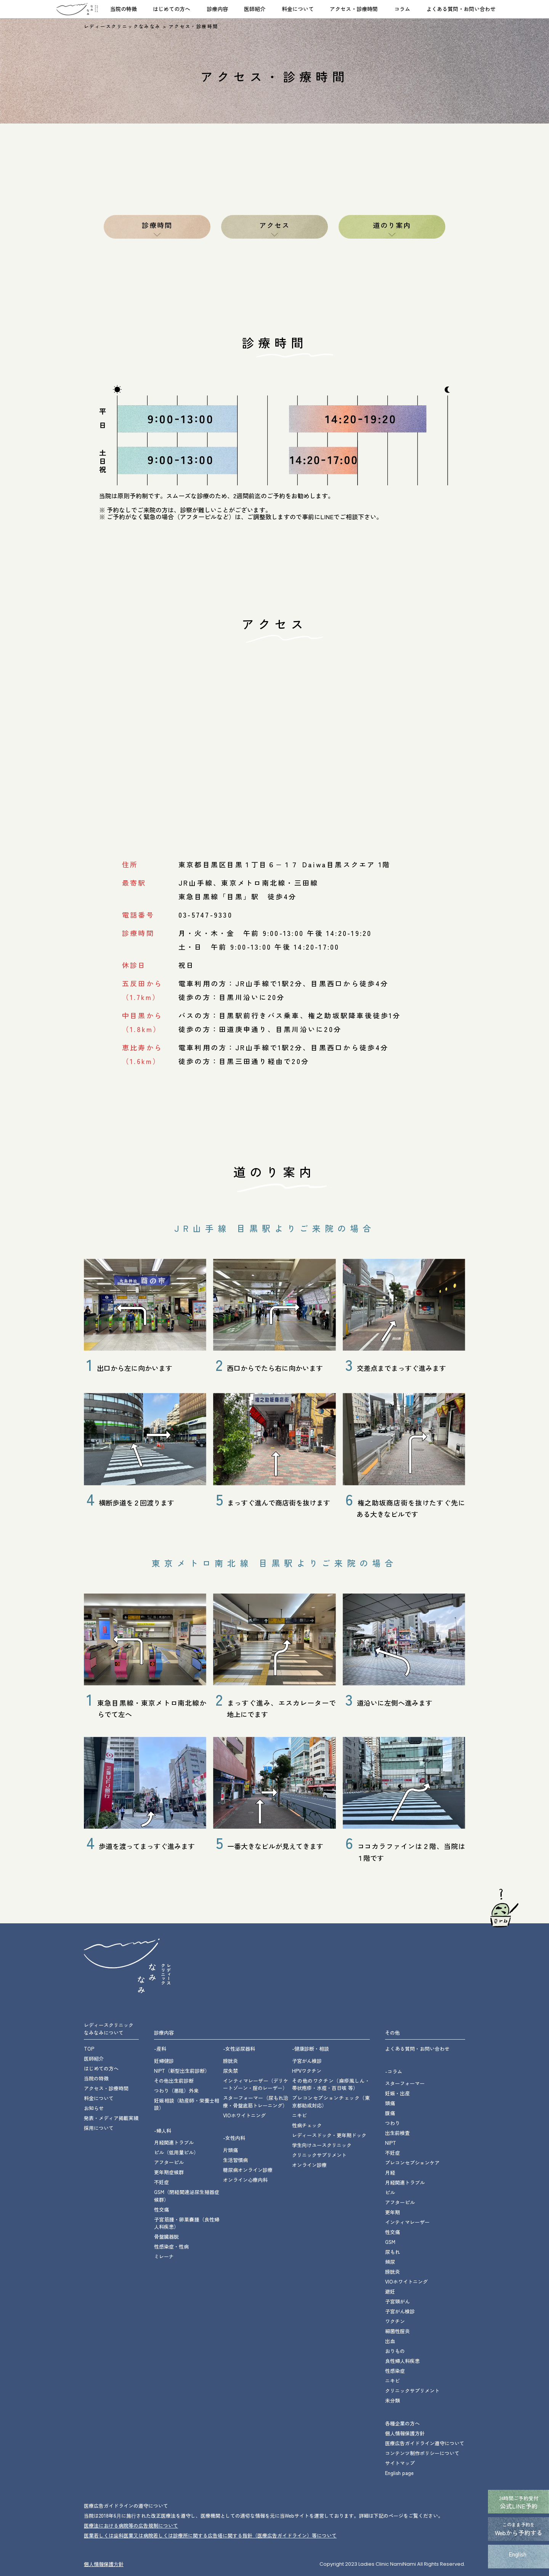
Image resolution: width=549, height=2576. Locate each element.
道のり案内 (392, 225)
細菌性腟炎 (397, 2331)
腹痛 (390, 2113)
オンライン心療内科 (245, 2179)
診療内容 (217, 8)
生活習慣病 (235, 2160)
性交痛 (161, 2209)
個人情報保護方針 (405, 2433)
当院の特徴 (123, 8)
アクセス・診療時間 (354, 8)
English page (399, 2472)
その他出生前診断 (174, 2080)
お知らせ (94, 2108)
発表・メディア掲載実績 (111, 2118)
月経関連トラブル (174, 2142)
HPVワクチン (306, 2070)
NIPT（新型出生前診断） (182, 2070)
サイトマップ (400, 2463)
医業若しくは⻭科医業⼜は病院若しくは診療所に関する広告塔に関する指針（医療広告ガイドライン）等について (210, 2535)
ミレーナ (164, 2256)
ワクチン (395, 2321)
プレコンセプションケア (412, 2162)
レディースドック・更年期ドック (329, 2135)
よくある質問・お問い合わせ (461, 8)
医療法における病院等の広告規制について (131, 2525)
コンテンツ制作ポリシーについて (422, 2453)
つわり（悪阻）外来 (176, 2090)
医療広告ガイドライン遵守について (424, 2443)
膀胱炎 (230, 2060)
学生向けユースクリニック (322, 2145)
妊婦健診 (164, 2060)
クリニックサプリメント (319, 2155)
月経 (390, 2172)
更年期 (392, 2212)
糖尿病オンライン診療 (248, 2169)
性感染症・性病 (171, 2246)
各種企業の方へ (402, 2423)
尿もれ (392, 2251)
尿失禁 (230, 2070)
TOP (89, 2048)
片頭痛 (230, 2150)
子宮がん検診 (307, 2060)
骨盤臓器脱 (166, 2236)
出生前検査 (397, 2132)
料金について (298, 8)
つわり (392, 2123)
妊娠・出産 (397, 2093)
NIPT (390, 2142)
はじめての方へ (171, 8)
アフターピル (169, 2162)
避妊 (390, 2291)
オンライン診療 (309, 2164)
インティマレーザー (255, 2084)
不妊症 (161, 2182)
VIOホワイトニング (244, 2115)
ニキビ (299, 2115)
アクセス (274, 225)
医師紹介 (254, 8)
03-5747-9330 (205, 915)
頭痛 (390, 2103)
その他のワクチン (331, 2084)
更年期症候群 (169, 2172)
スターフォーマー (405, 2083)
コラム (402, 8)
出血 (390, 2341)
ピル (390, 2192)
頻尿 (390, 2261)
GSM (390, 2241)
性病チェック (307, 2125)
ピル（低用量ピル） (176, 2152)
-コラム (393, 2071)
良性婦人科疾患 (402, 2360)
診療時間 (157, 225)
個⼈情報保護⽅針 (104, 2564)
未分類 (392, 2400)
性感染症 (395, 2370)
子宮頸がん (397, 2301)
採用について (99, 2127)
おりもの (395, 2351)
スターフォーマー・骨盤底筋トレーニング (255, 2101)
